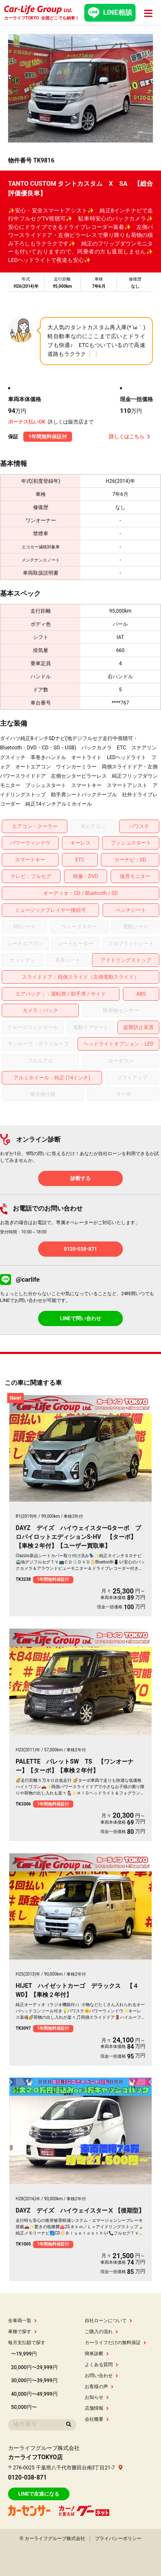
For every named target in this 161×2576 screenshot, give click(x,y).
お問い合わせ (101, 2375)
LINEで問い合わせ (80, 1318)
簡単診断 (97, 2353)
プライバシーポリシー (118, 2538)
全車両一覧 (22, 2320)
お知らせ (97, 2397)
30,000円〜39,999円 (34, 2380)
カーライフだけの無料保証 (115, 2342)
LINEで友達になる (38, 2494)
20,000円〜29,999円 (34, 2367)
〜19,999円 (24, 2354)
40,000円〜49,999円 (34, 2394)
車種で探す (22, 2331)
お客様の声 (99, 2386)
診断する (80, 1178)
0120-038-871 (80, 1249)
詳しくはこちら (129, 437)
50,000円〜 (24, 2407)
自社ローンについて (108, 2320)
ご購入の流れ (101, 2331)
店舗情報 (97, 2408)
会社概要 (97, 2419)
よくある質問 (101, 2364)
